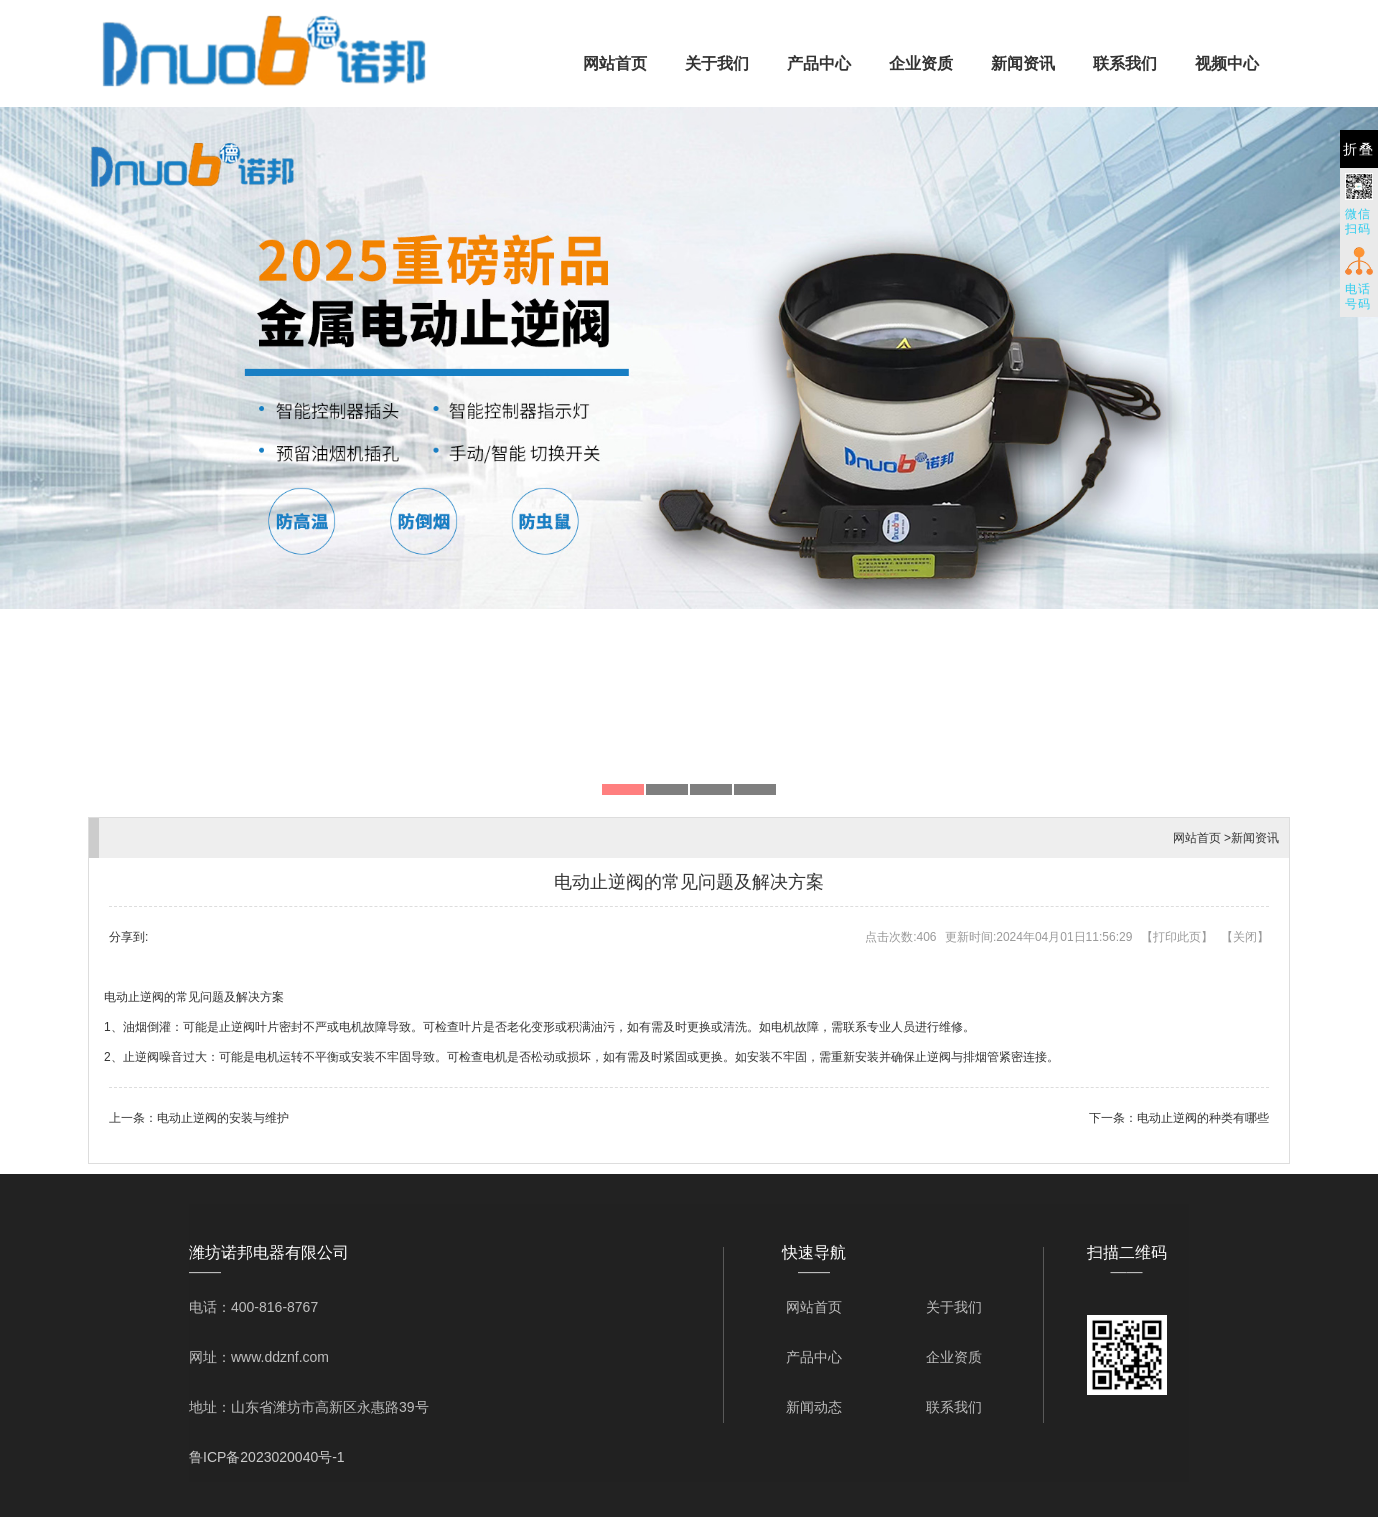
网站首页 (615, 63)
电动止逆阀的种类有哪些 (1203, 1118)
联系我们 (1125, 63)
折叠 (1359, 149)
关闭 (1245, 937)
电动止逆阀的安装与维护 (223, 1118)
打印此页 (1177, 937)
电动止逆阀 (134, 997)
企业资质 (921, 63)
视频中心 (1227, 63)
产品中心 (819, 63)
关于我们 (717, 63)
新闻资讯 (1023, 63)
